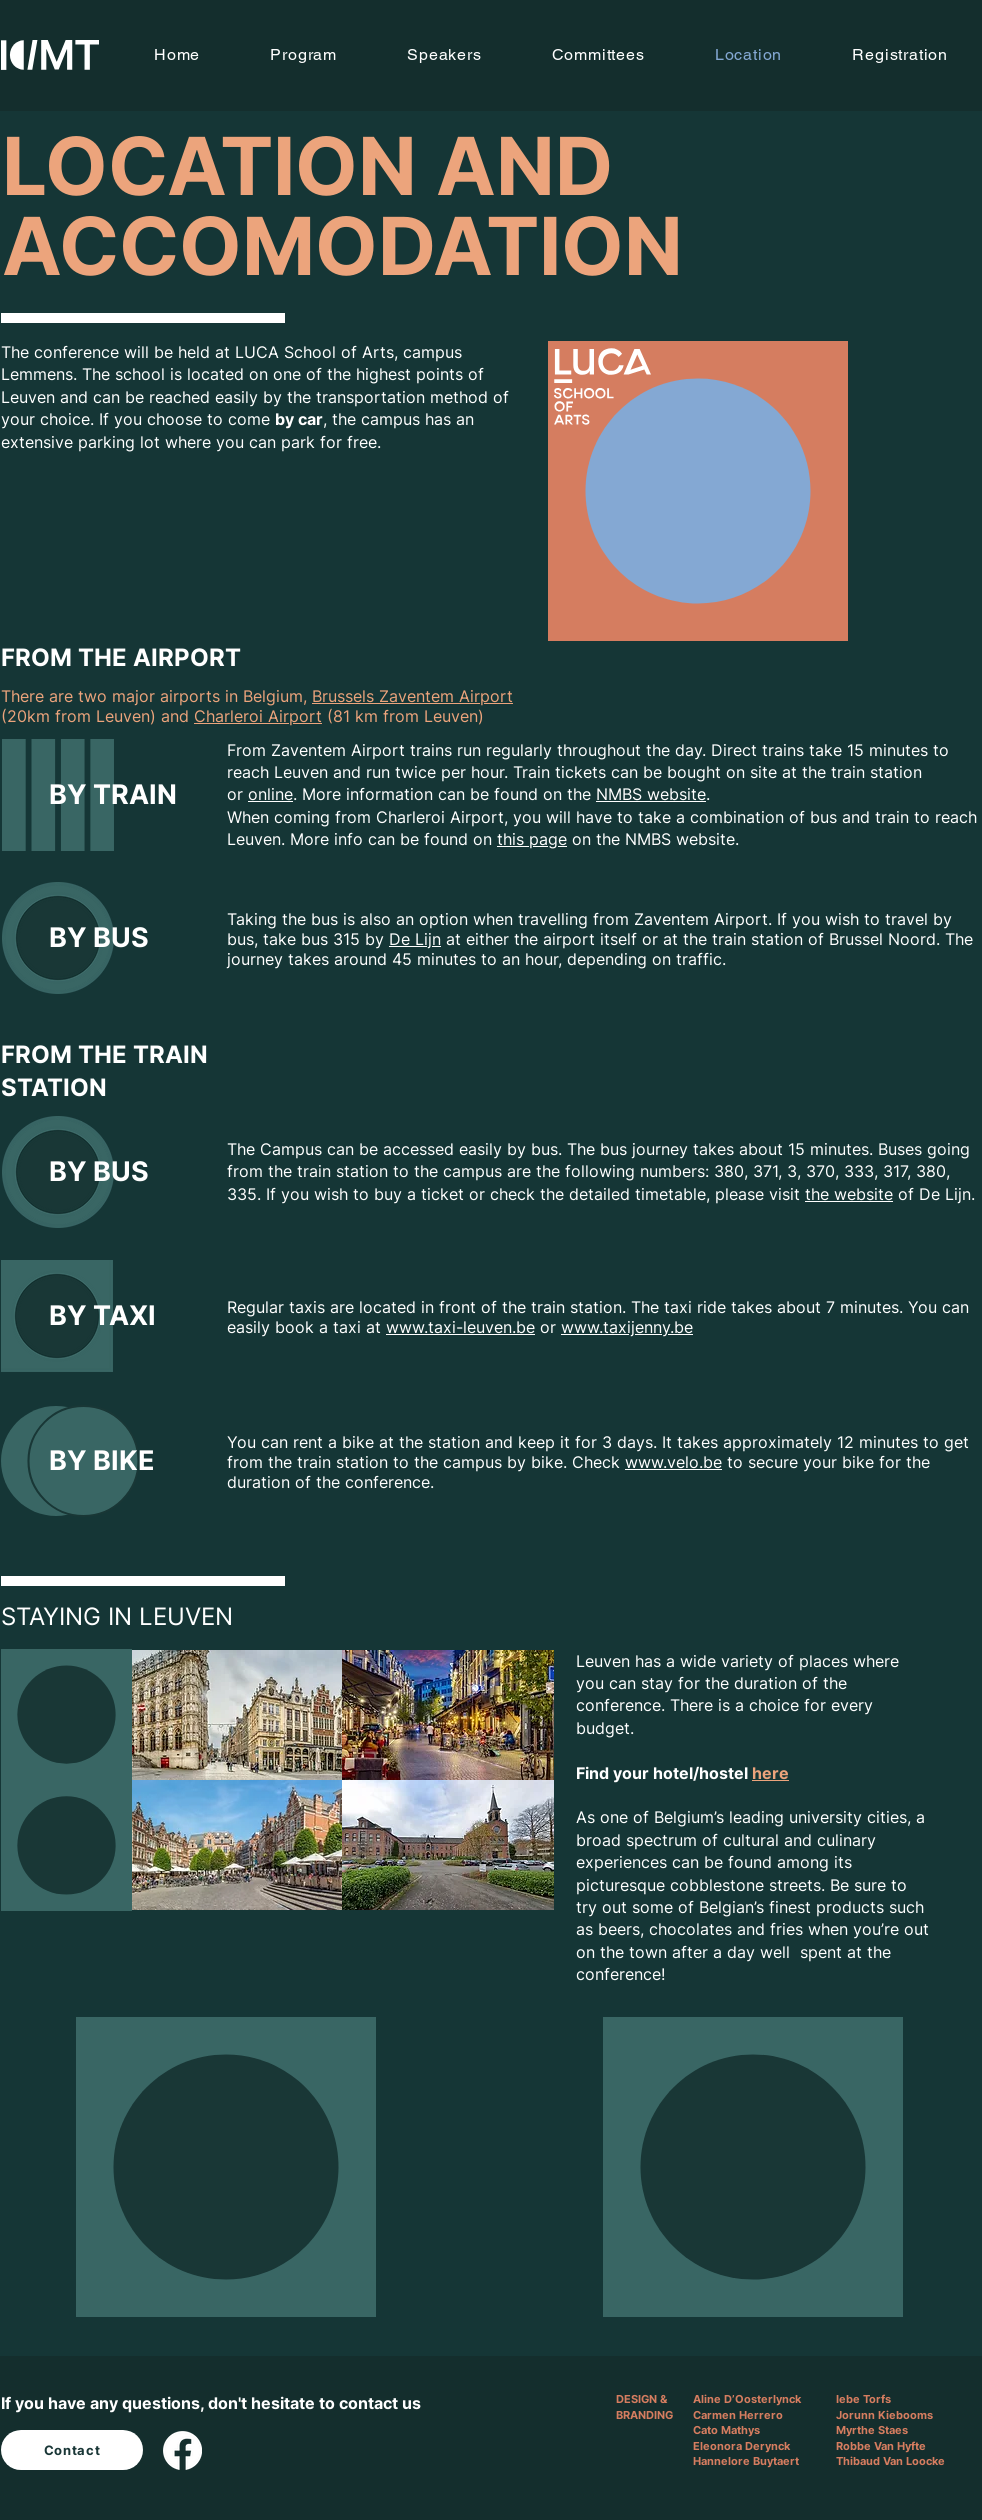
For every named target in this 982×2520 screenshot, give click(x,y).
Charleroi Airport (258, 716)
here (770, 1773)
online (270, 794)
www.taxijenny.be (627, 1327)
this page (532, 839)
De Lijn (415, 939)
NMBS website (651, 794)
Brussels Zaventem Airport (412, 696)
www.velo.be (673, 1462)
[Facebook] (182, 2450)
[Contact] (72, 2450)
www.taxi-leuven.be (460, 1327)
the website (849, 1194)
